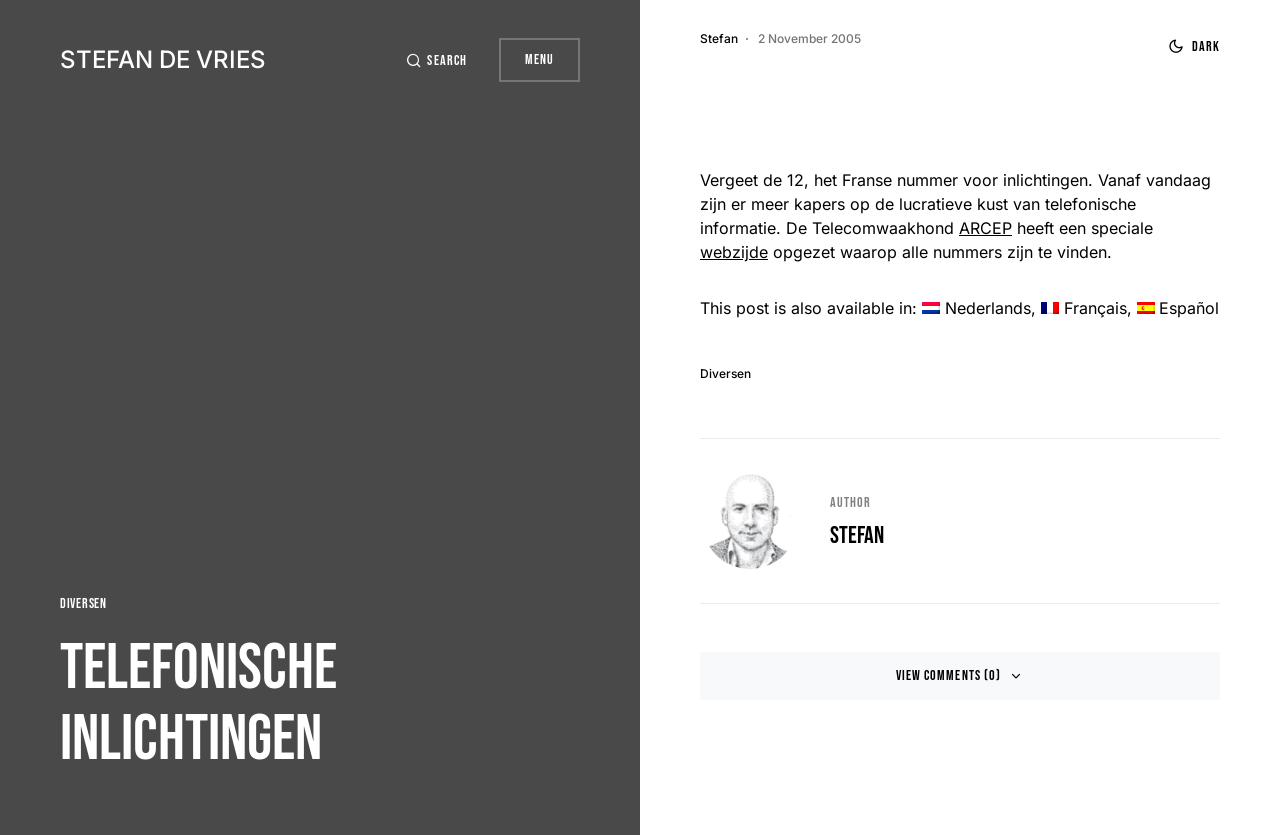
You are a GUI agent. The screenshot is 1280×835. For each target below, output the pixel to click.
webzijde (734, 252)
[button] (436, 60)
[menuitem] (976, 308)
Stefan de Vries (163, 59)
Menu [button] (539, 59)
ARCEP (985, 228)
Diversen (83, 603)
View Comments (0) (948, 675)
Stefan (857, 535)
